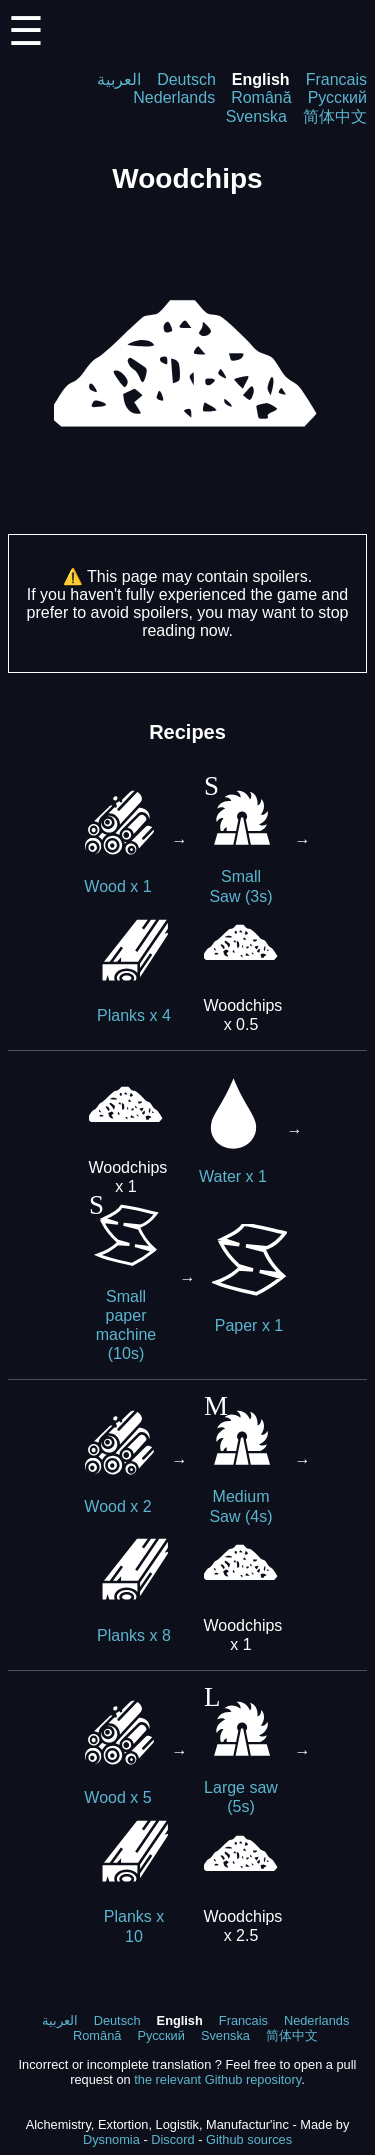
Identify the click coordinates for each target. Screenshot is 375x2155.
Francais (336, 79)
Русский (337, 97)
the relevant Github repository (217, 2079)
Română (261, 97)
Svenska (256, 116)
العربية (119, 79)
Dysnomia (111, 2139)
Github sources (249, 2139)
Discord (172, 2139)
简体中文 (335, 116)
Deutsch (186, 79)
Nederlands (174, 97)
